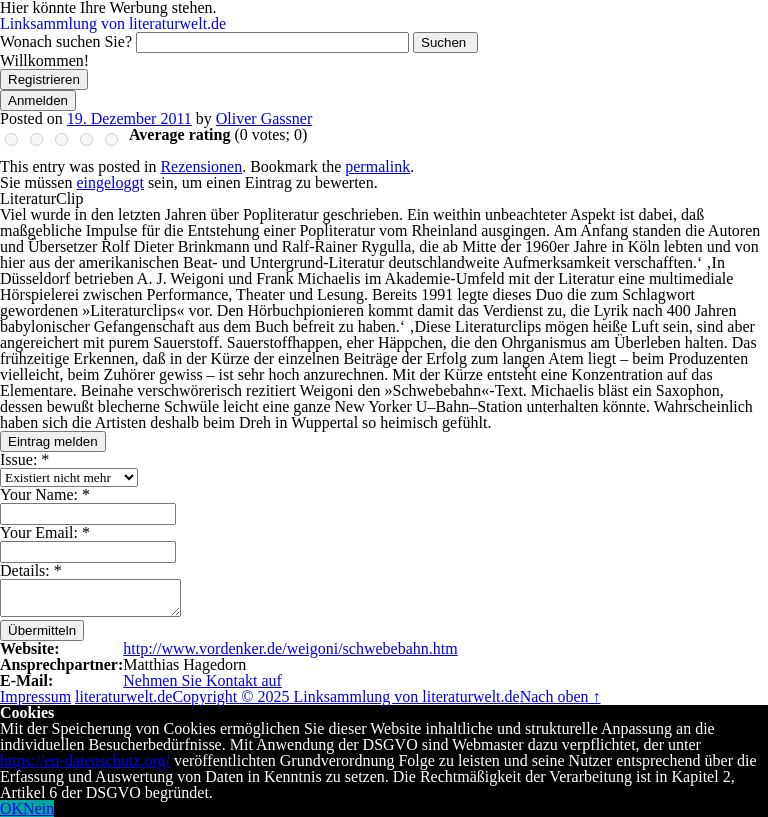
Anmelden (38, 100)
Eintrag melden (53, 441)
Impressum (35, 696)
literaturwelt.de (123, 696)
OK (11, 808)
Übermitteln (42, 630)
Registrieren (44, 79)
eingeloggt (110, 182)
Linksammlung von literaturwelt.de (113, 23)
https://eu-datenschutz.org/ (85, 760)
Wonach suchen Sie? (66, 41)
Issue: (24, 459)
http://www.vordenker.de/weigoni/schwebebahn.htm (290, 648)
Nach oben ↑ (560, 696)
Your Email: (45, 532)
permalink (377, 166)
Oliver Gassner (264, 118)
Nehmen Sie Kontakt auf (202, 680)
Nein (38, 808)
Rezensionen (201, 166)
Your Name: (45, 494)
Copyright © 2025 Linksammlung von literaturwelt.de (345, 696)
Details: (31, 570)
